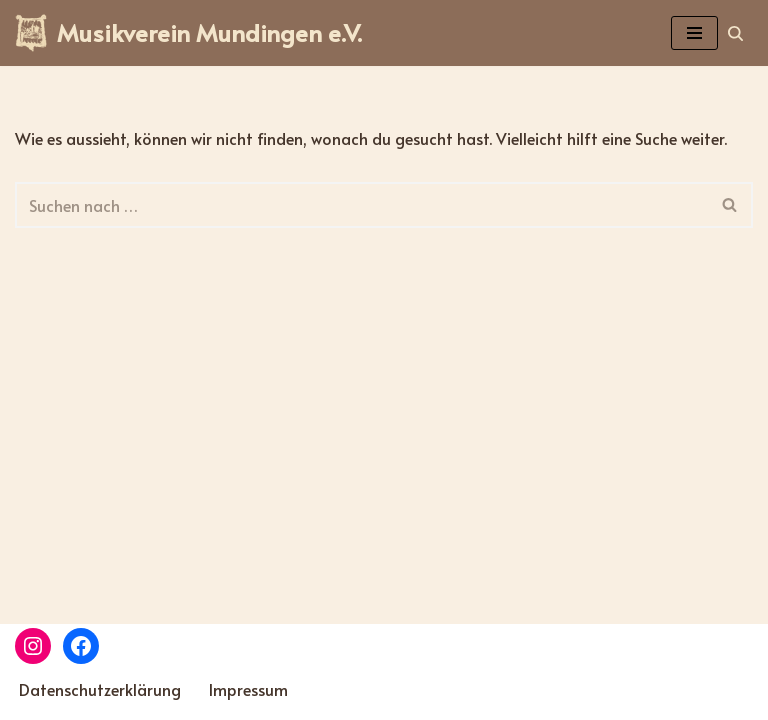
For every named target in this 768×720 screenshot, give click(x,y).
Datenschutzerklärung (100, 689)
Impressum (248, 689)
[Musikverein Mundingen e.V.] (188, 33)
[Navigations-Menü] (694, 33)
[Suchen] (735, 33)
